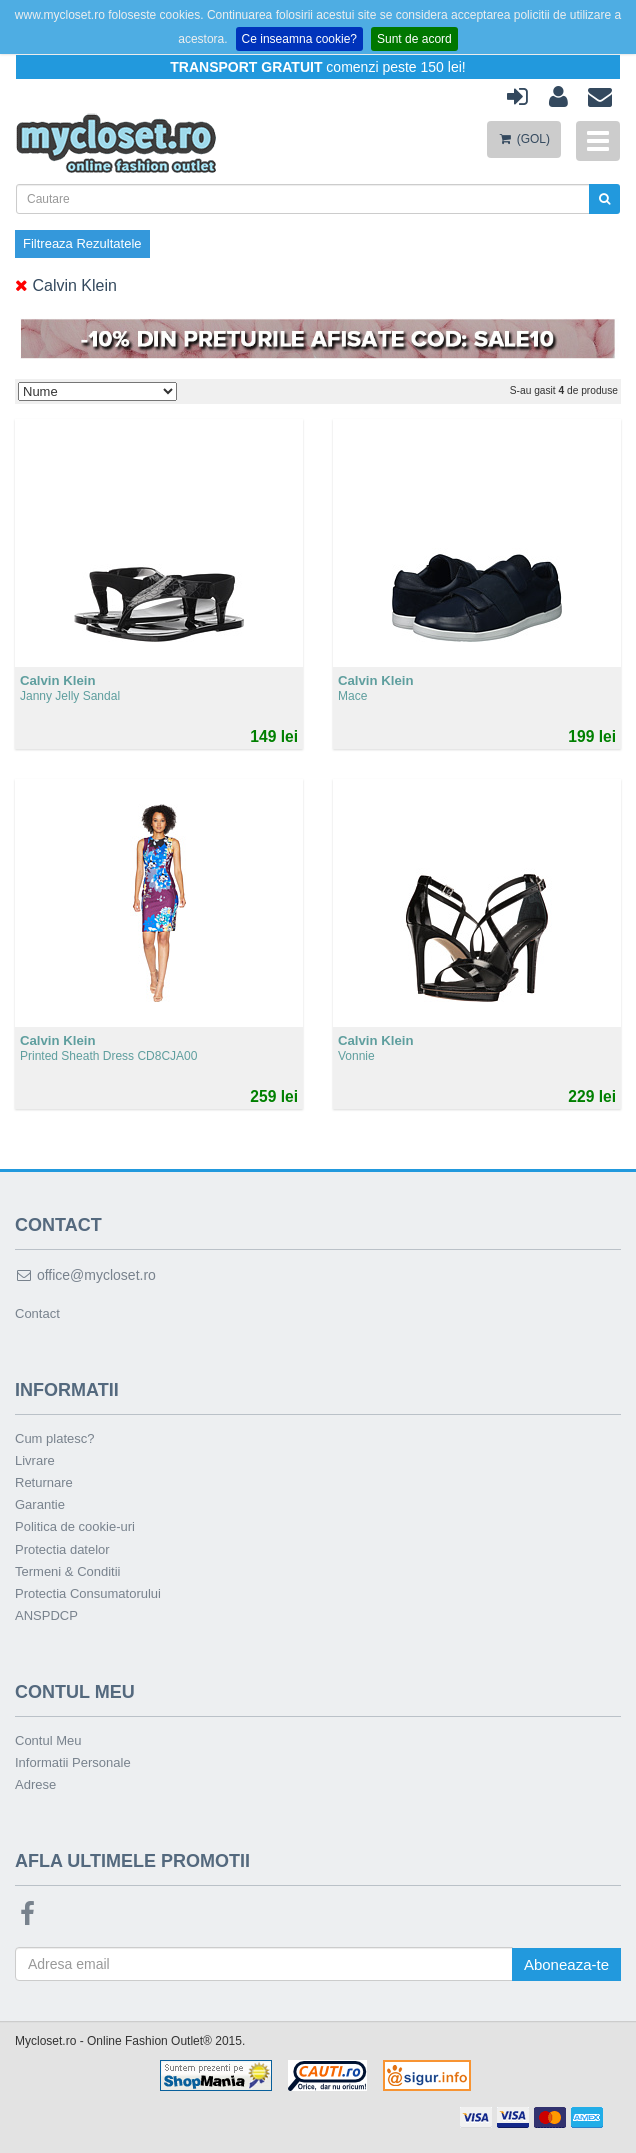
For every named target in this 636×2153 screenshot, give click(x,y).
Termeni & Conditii (68, 1571)
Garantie (40, 1504)
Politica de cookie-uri (75, 1526)
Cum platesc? (54, 1438)
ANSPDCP (46, 1615)
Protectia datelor (62, 1549)
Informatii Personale (73, 1762)
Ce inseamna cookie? (299, 39)
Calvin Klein (66, 285)
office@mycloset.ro (85, 1275)
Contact (37, 1313)
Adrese (35, 1784)
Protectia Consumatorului (88, 1593)
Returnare (44, 1482)
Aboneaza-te (566, 1964)
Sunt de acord (414, 39)
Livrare (35, 1460)
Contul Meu (48, 1740)
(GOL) (524, 139)
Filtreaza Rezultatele (82, 243)
